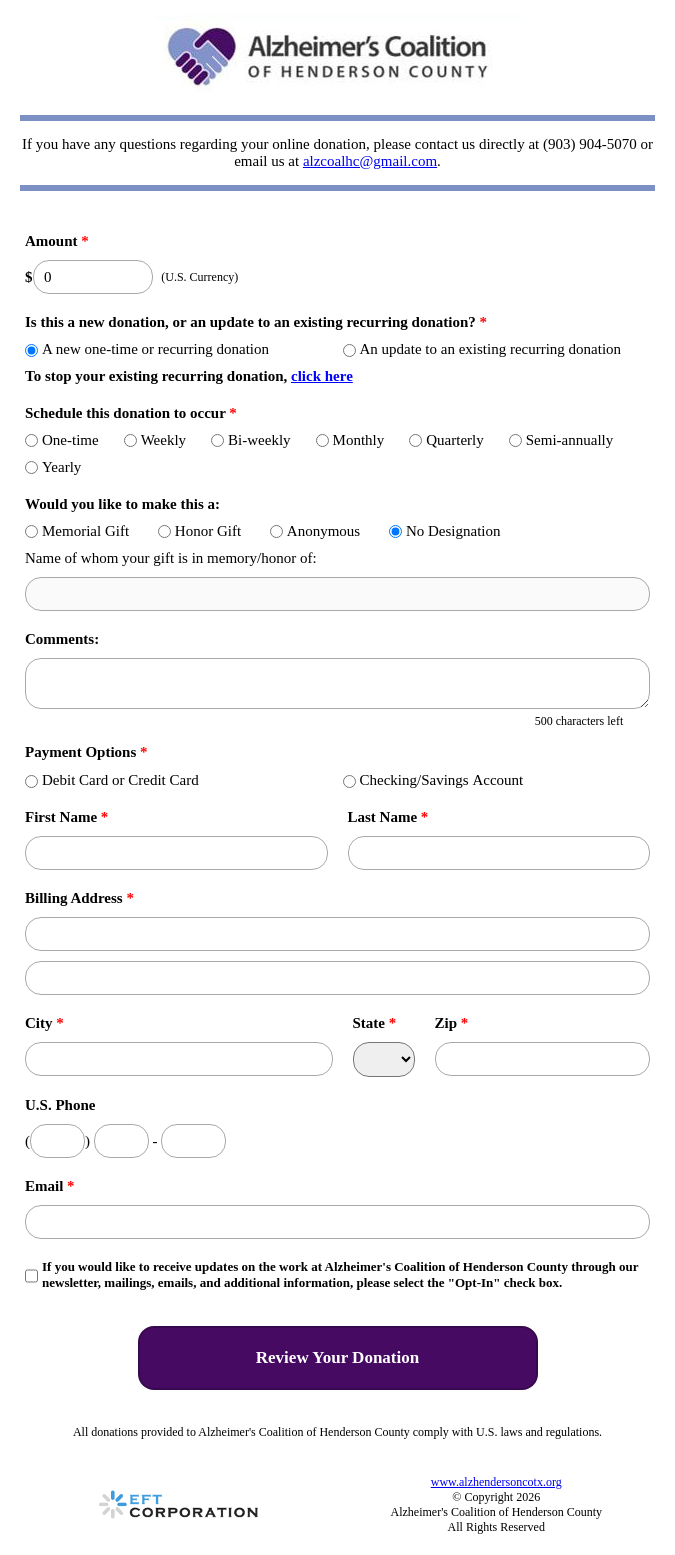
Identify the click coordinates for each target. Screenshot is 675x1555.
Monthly (350, 440)
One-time (62, 440)
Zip (452, 1023)
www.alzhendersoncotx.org (496, 1482)
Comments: (62, 639)
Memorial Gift (77, 531)
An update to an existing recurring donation (482, 349)
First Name (66, 817)
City (44, 1023)
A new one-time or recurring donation (147, 349)
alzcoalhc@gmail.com (370, 161)
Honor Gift (199, 531)
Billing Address (79, 898)
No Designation (445, 531)
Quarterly (446, 440)
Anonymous (315, 531)
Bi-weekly (250, 440)
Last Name (388, 817)
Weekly (155, 440)
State (375, 1023)
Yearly (53, 467)
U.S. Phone (60, 1105)
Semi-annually (561, 440)
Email (50, 1186)
